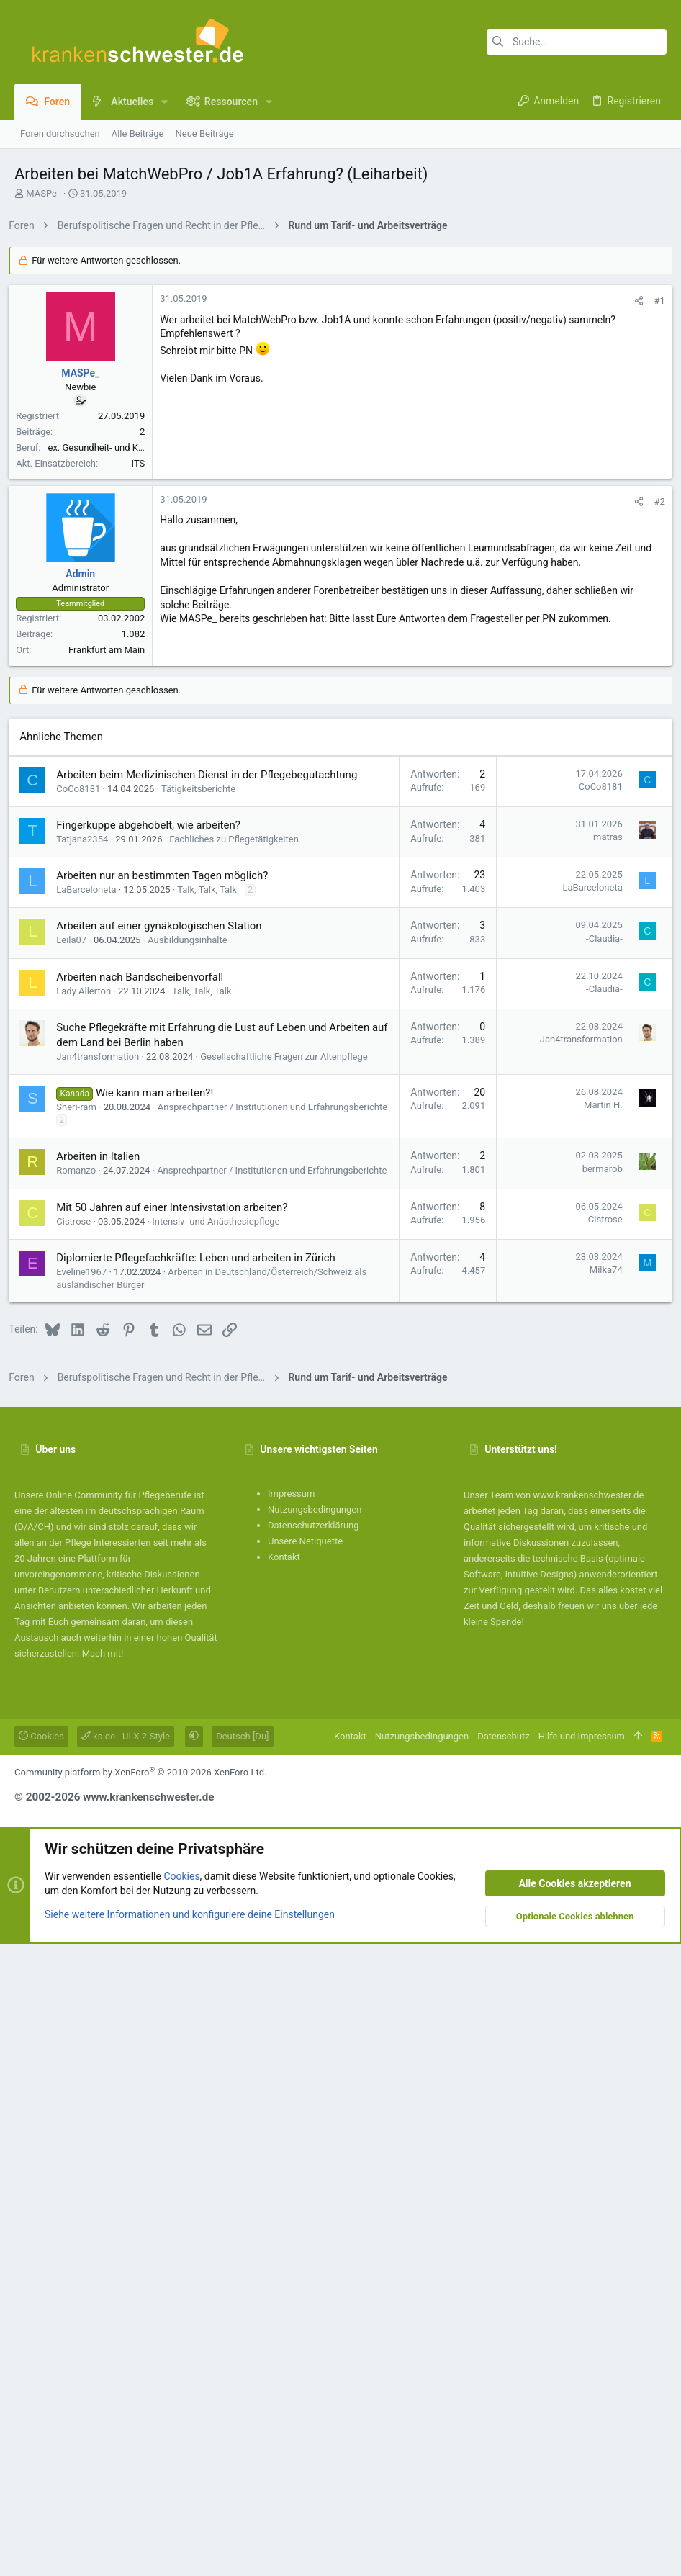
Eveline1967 (87, 1904)
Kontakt (284, 2189)
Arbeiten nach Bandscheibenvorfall (145, 1596)
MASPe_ (43, 193)
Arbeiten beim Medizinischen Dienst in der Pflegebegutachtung (212, 1393)
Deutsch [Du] (242, 2368)
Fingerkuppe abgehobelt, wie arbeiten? (154, 1444)
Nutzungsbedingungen (314, 2141)
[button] (164, 101)
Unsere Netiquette (305, 2173)
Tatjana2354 (88, 1458)
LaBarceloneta (92, 1508)
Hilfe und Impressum (581, 2368)
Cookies (41, 2368)
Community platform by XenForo (140, 2404)
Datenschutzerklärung (313, 2157)
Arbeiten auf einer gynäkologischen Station (164, 1545)
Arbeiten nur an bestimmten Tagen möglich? (168, 1494)
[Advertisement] (340, 340)
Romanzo (82, 1789)
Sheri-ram (82, 1726)
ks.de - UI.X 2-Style (125, 2368)
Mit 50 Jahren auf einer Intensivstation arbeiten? (177, 1839)
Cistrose (79, 1853)
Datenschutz (503, 2368)
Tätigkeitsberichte (204, 1407)
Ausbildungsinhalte (193, 1559)
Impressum (291, 2125)
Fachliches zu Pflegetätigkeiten (240, 1458)
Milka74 (600, 1901)
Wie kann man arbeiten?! (160, 1712)
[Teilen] (634, 502)
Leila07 (77, 1559)
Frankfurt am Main (112, 1060)
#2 (654, 911)
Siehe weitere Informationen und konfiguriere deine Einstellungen (190, 2546)
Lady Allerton (89, 1610)
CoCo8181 (84, 1407)
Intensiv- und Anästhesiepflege (221, 1853)
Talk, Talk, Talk (213, 1508)
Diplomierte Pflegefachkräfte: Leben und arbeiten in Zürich (201, 1889)
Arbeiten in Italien (103, 1775)
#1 (654, 502)
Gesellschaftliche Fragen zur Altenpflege (289, 1675)
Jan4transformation (103, 1675)
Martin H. (597, 1724)
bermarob (597, 1788)
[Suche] (577, 42)
